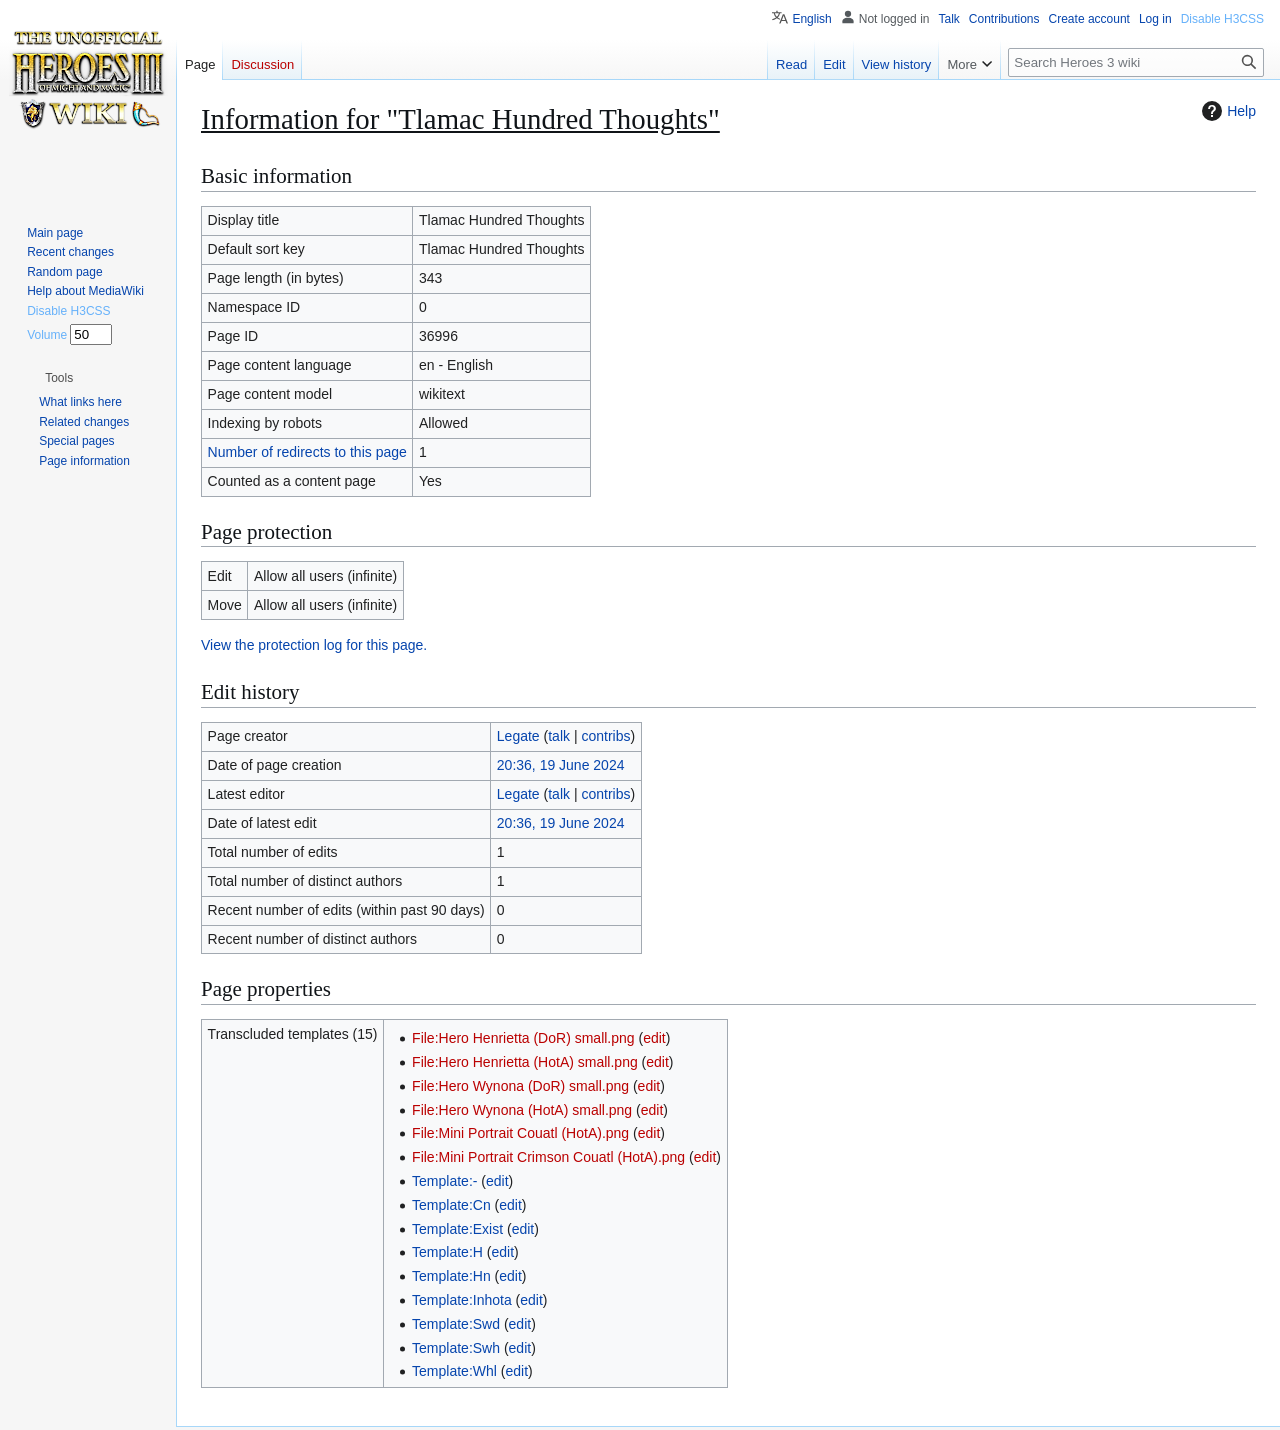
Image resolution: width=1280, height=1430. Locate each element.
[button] (59, 378)
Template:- (444, 1181)
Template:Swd (456, 1324)
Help (1226, 111)
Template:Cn (451, 1205)
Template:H (447, 1252)
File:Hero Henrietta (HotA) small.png (525, 1062)
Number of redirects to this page (307, 452)
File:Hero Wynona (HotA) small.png (522, 1110)
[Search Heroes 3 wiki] (1136, 62)
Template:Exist (457, 1229)
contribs (605, 736)
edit (654, 1038)
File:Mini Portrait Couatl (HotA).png (520, 1133)
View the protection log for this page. (314, 645)
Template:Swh (456, 1348)
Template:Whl (454, 1371)
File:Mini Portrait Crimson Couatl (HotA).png (548, 1157)
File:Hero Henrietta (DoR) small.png (523, 1038)
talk (559, 736)
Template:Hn (451, 1276)
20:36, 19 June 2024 (561, 765)
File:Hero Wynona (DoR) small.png (520, 1086)
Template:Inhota (462, 1300)
